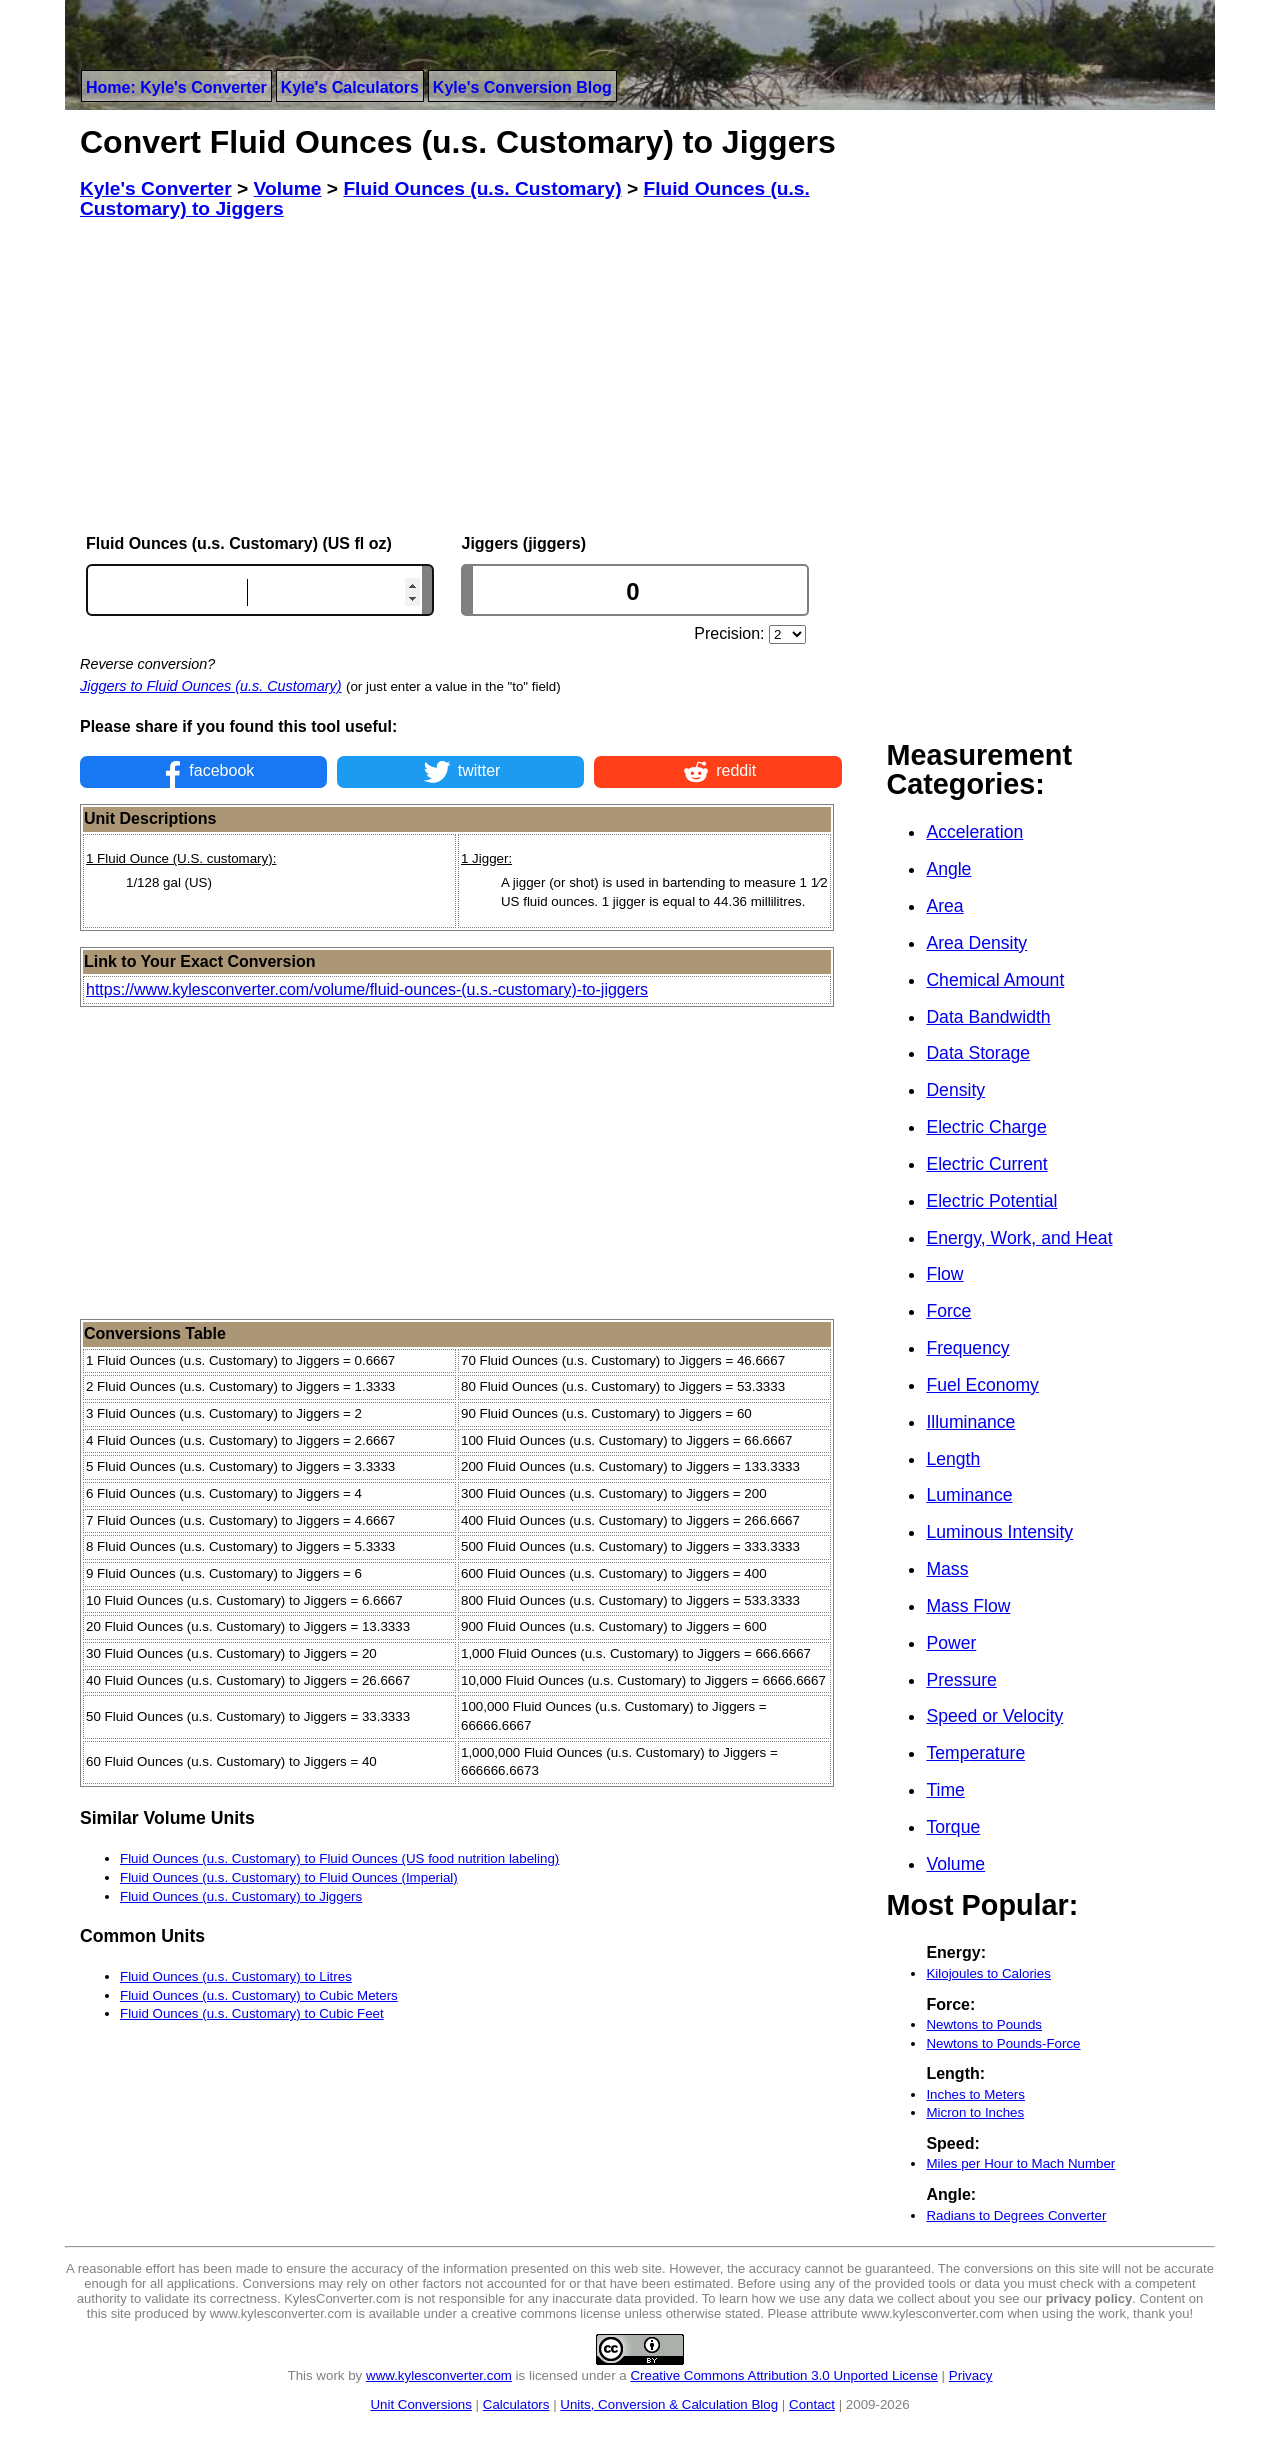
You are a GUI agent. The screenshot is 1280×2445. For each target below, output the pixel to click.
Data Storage (978, 1053)
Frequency (967, 1348)
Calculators (516, 2404)
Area (944, 906)
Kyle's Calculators (350, 87)
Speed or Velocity (994, 1716)
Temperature (975, 1753)
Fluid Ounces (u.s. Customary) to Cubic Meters (259, 1995)
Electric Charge (986, 1127)
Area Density (976, 943)
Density (955, 1090)
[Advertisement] (461, 377)
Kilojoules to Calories (988, 1973)
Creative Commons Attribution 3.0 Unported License (783, 2375)
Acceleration (974, 832)
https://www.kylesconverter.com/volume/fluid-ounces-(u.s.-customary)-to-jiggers (367, 989)
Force (948, 1311)
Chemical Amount (995, 980)
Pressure (961, 1680)
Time (945, 1790)
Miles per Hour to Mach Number (1020, 2163)
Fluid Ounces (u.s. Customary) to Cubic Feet (252, 2013)
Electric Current (986, 1164)
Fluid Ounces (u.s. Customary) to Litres (236, 1976)
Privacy (971, 2375)
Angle (948, 869)
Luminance (969, 1495)
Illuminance (970, 1422)
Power (951, 1643)
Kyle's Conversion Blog (522, 87)
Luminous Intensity (999, 1532)
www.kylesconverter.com (439, 2375)
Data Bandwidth (988, 1017)
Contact (812, 2404)
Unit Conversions (420, 2404)
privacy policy (1089, 2298)
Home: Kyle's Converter (176, 87)
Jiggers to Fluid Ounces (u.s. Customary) (211, 686)
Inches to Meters (975, 2094)
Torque (953, 1827)
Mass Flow (968, 1606)
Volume (955, 1864)
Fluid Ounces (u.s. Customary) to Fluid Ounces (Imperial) (289, 1877)
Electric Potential (991, 1201)
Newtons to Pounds (984, 2024)
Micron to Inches (975, 2112)
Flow (944, 1274)
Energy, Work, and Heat (1019, 1238)
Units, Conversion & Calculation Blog (669, 2404)
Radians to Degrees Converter (1016, 2215)
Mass (947, 1569)
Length (953, 1459)
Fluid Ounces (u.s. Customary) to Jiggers (241, 1896)
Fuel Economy (982, 1385)
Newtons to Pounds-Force (1003, 2043)
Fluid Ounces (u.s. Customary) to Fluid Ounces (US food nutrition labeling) (339, 1858)
